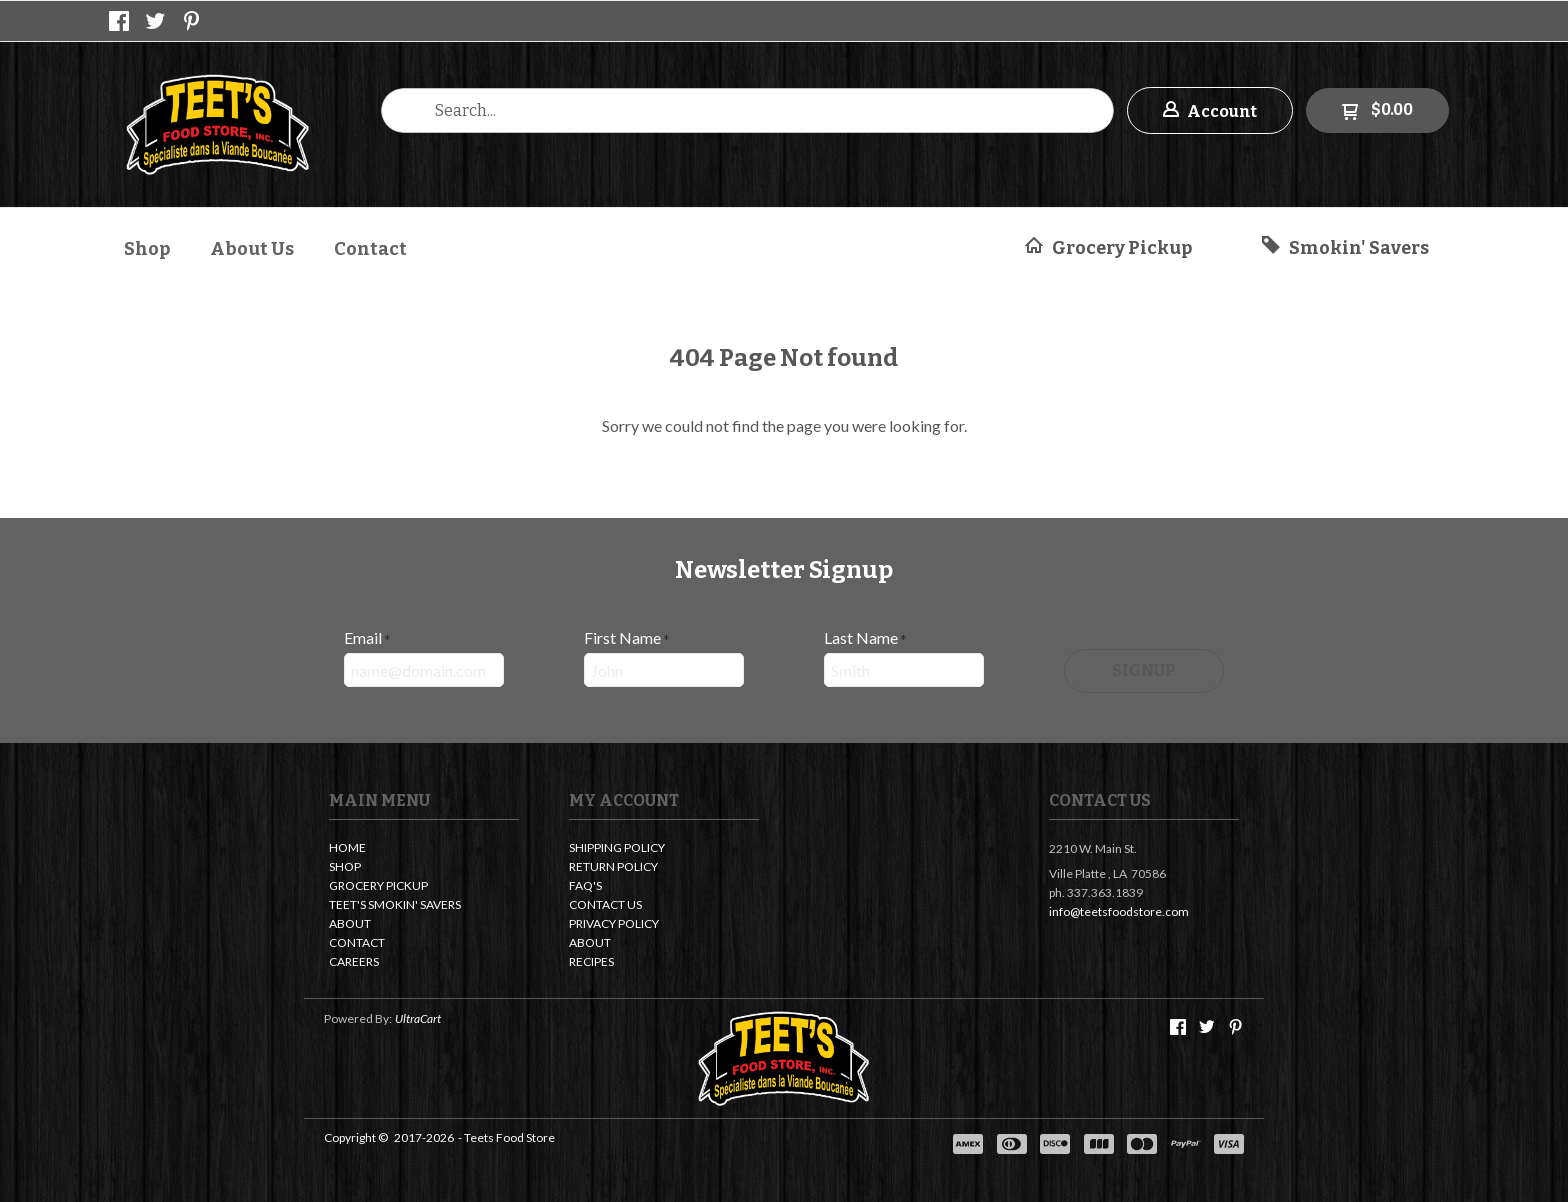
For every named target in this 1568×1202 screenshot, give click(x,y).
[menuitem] (147, 246)
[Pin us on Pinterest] (192, 21)
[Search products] (747, 110)
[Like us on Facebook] (119, 21)
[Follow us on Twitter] (156, 21)
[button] (1210, 110)
